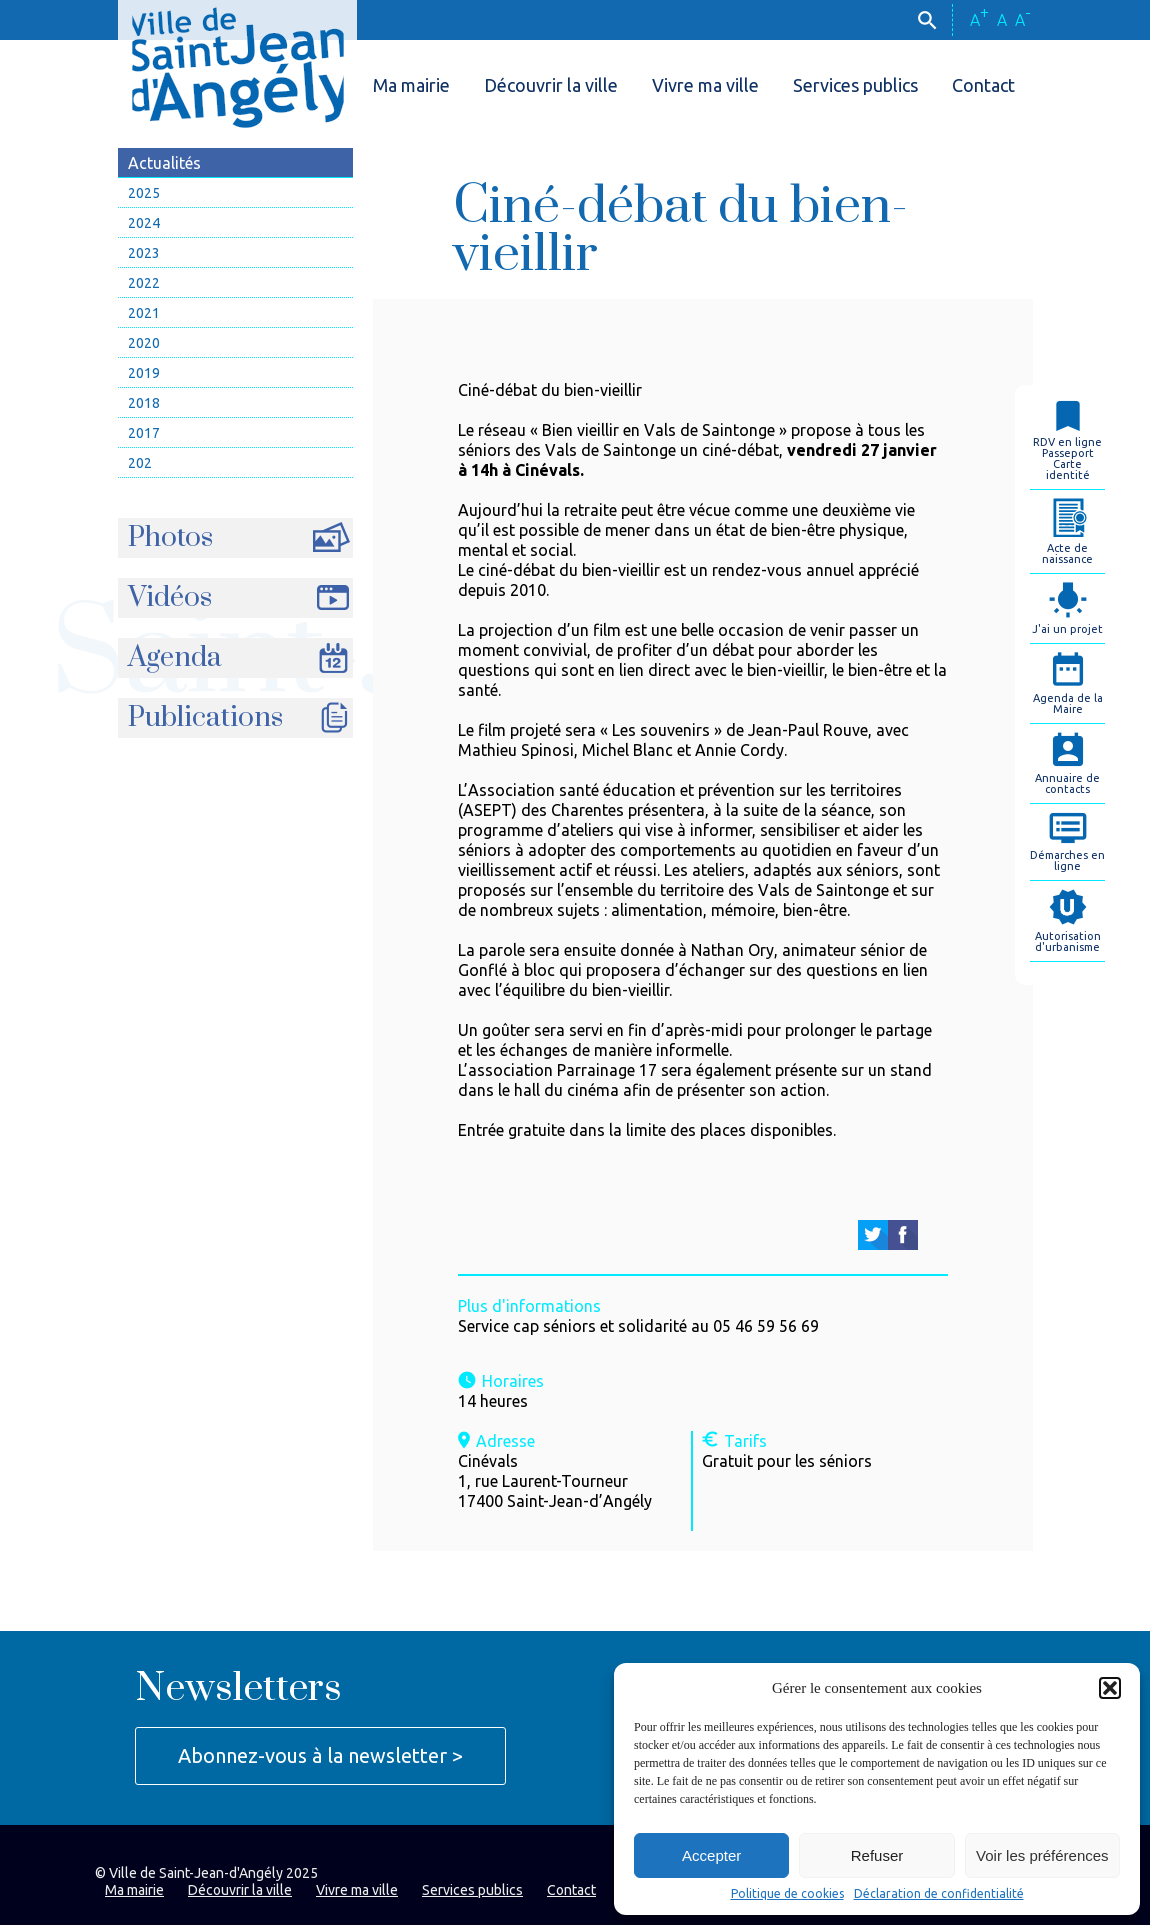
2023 (144, 253)
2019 (144, 373)
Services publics (855, 85)
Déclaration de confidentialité (939, 1894)
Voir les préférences (1042, 1855)
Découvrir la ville (551, 85)
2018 (144, 403)
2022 (144, 283)
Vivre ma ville (705, 85)
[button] (1110, 1688)
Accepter (711, 1855)
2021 (144, 313)
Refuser (877, 1855)
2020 (144, 343)
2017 (144, 433)
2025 (144, 193)
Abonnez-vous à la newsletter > (320, 1755)
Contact (983, 85)
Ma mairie (411, 85)
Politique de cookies (787, 1894)
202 (140, 463)
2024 (144, 223)
